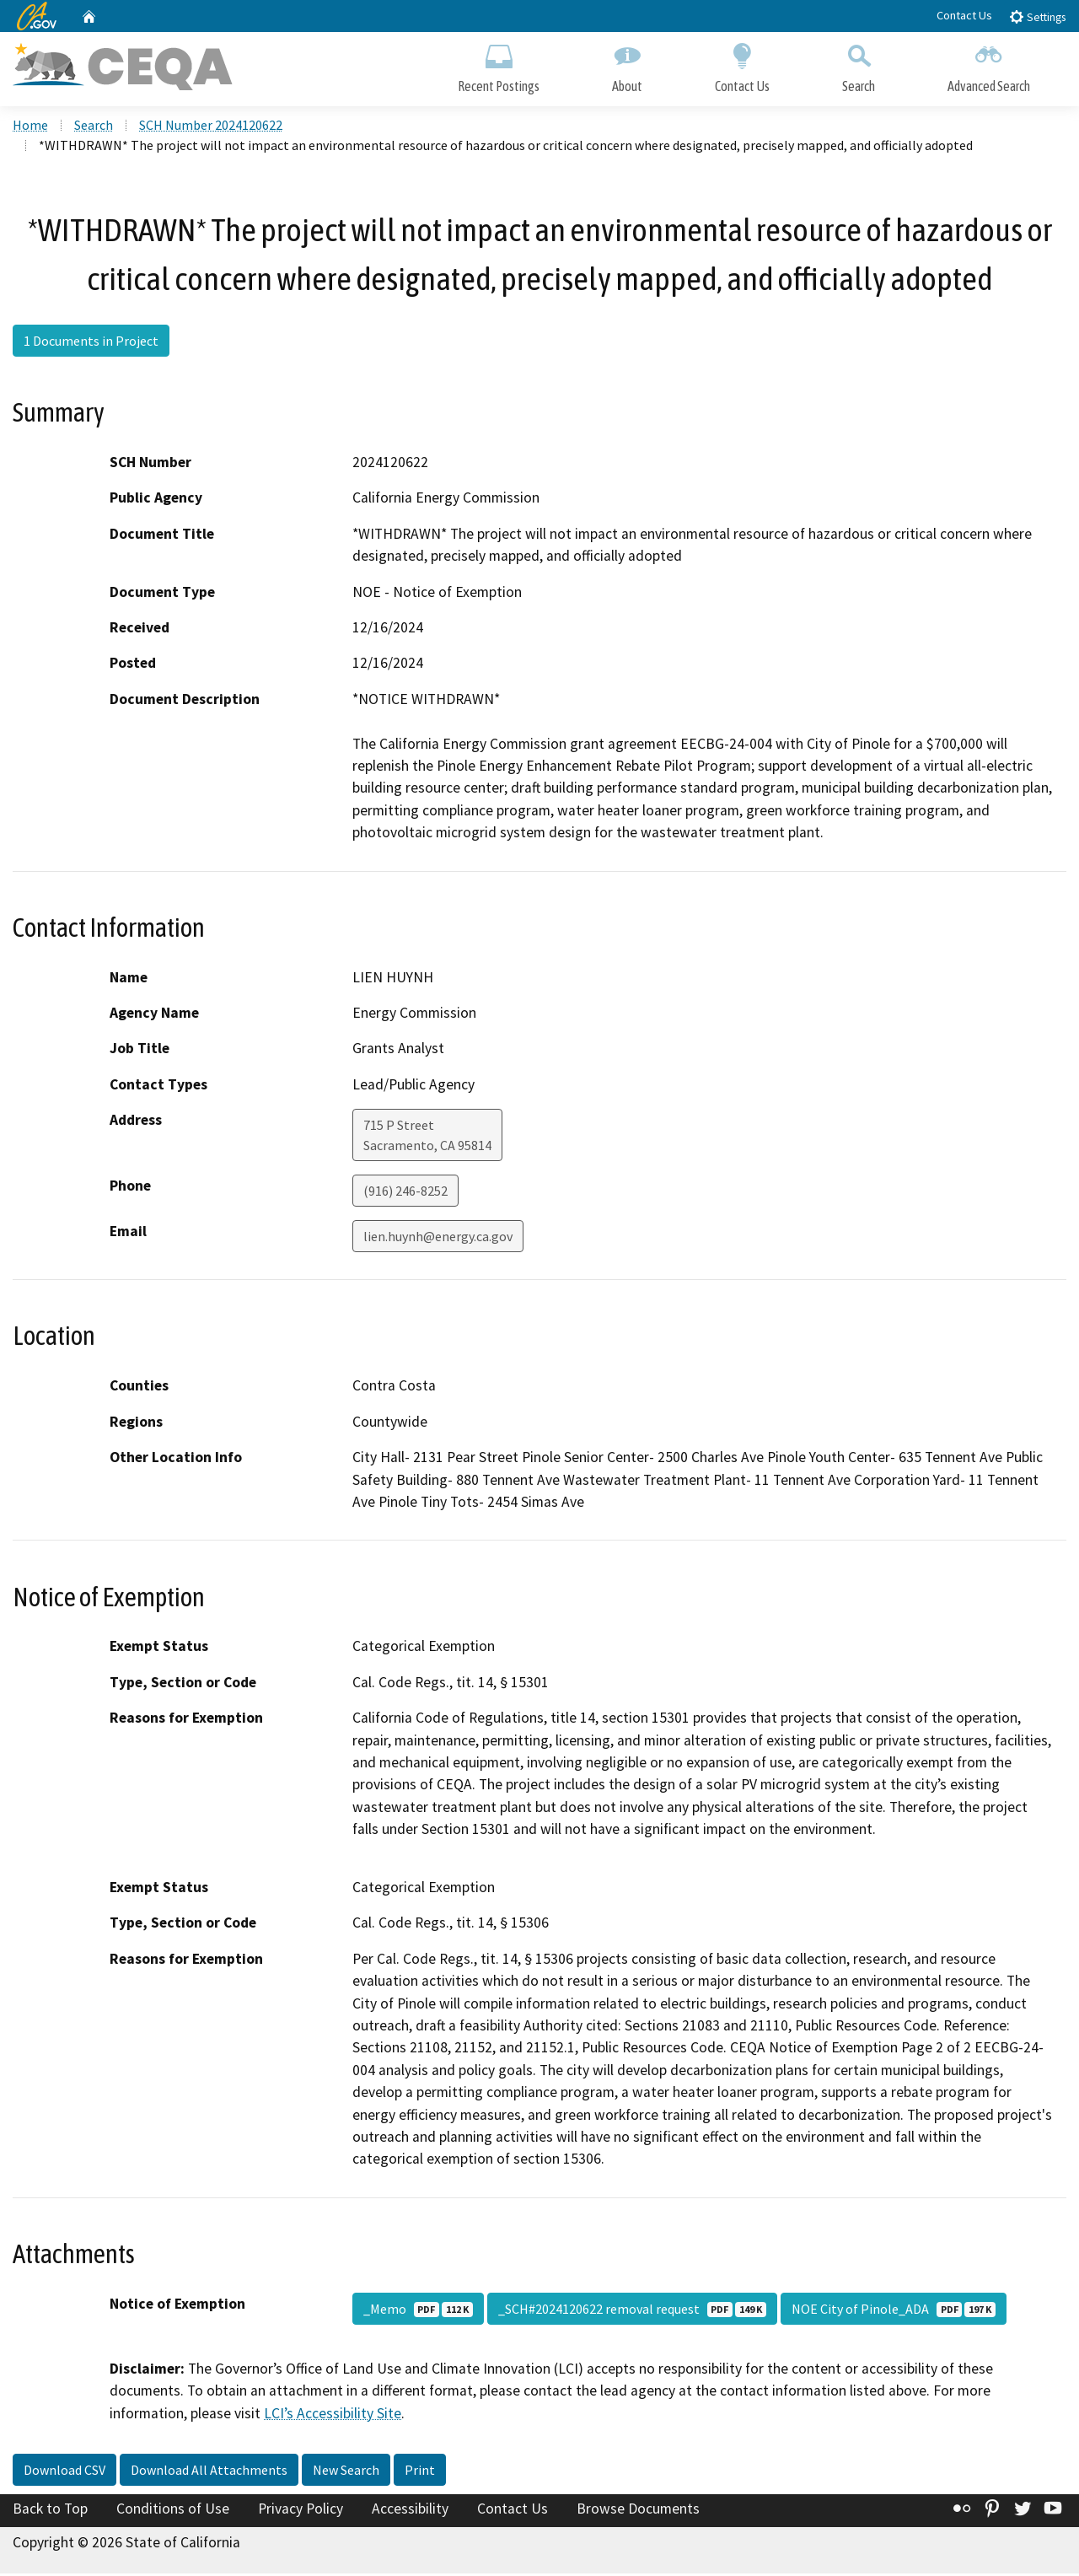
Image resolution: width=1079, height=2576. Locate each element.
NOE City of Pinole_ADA (894, 2311)
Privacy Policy (300, 2511)
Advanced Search (988, 65)
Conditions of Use (172, 2511)
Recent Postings (499, 65)
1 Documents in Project (91, 343)
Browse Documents (638, 2511)
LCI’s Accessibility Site (332, 2415)
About (627, 65)
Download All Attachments (209, 2472)
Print (420, 2472)
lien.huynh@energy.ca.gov (438, 1238)
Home (30, 127)
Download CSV (64, 2472)
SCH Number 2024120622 (210, 127)
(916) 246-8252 (405, 1193)
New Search (346, 2472)
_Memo (418, 2311)
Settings (1037, 16)
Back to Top (50, 2511)
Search (858, 65)
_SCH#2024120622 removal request (632, 2311)
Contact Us (964, 15)
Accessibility (410, 2511)
